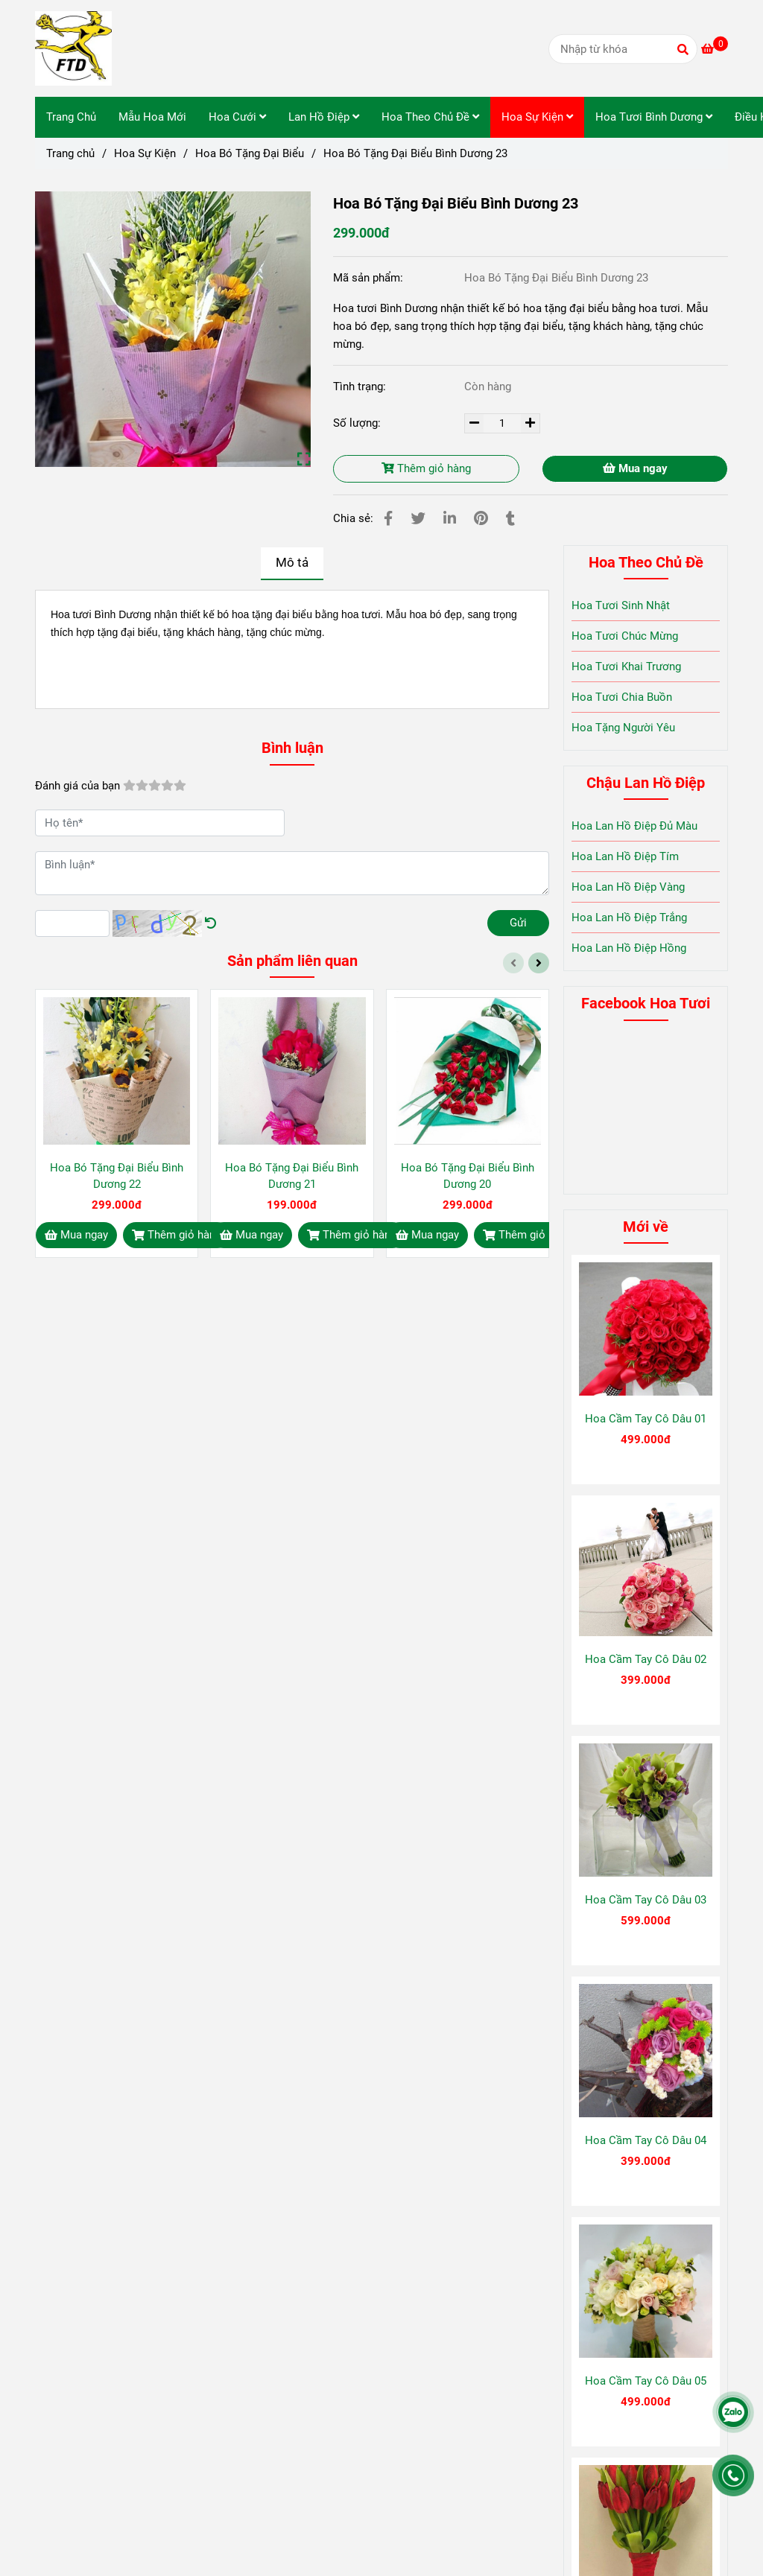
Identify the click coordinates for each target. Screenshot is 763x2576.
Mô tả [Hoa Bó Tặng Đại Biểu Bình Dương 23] (292, 563)
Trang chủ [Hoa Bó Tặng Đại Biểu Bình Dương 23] (70, 153)
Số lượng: (358, 423)
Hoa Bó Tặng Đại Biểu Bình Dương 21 (291, 1176)
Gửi (518, 922)
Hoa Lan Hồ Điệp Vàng (628, 887)
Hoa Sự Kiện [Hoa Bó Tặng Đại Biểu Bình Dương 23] (145, 153)
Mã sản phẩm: (369, 277)
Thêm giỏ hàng (426, 468)
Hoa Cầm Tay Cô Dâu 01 (645, 1418)
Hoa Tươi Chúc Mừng (625, 636)
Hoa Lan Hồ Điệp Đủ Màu (634, 826)
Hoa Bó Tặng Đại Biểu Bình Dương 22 (116, 1176)
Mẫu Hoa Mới (152, 117)
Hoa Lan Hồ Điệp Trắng (629, 917)
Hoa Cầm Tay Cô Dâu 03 (645, 1899)
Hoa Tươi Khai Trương (626, 666)
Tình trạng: (361, 386)
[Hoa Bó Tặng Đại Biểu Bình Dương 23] (73, 48)
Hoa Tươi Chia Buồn (622, 697)
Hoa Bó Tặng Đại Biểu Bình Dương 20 (467, 1176)
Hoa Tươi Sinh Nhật (621, 605)
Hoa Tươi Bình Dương (653, 117)
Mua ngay (635, 468)
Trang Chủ (71, 117)
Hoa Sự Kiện (537, 117)
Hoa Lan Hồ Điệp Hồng (629, 948)
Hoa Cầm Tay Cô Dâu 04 (645, 2140)
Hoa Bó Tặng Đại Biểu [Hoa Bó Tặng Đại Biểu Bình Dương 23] (249, 153)
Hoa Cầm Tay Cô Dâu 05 (645, 2381)
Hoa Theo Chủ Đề (430, 117)
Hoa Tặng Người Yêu (623, 727)
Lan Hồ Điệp (323, 117)
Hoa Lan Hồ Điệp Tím (625, 856)
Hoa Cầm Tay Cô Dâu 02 (645, 1659)
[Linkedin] (449, 518)
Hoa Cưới (237, 117)
